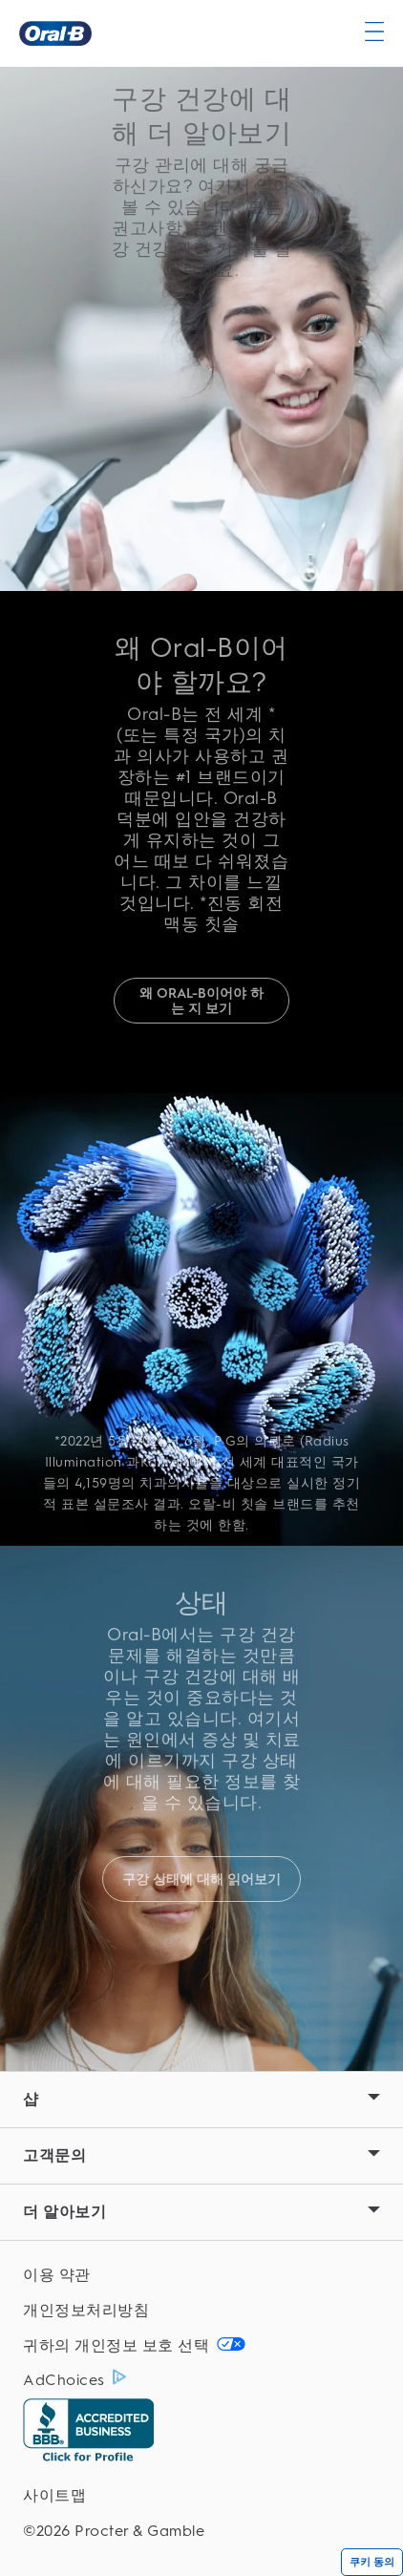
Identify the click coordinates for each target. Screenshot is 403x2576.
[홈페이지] (55, 33)
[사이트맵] (201, 2496)
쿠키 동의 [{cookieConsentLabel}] (372, 2562)
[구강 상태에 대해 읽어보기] (201, 1879)
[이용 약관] (201, 2275)
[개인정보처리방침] (201, 2311)
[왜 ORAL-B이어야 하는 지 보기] (201, 1001)
